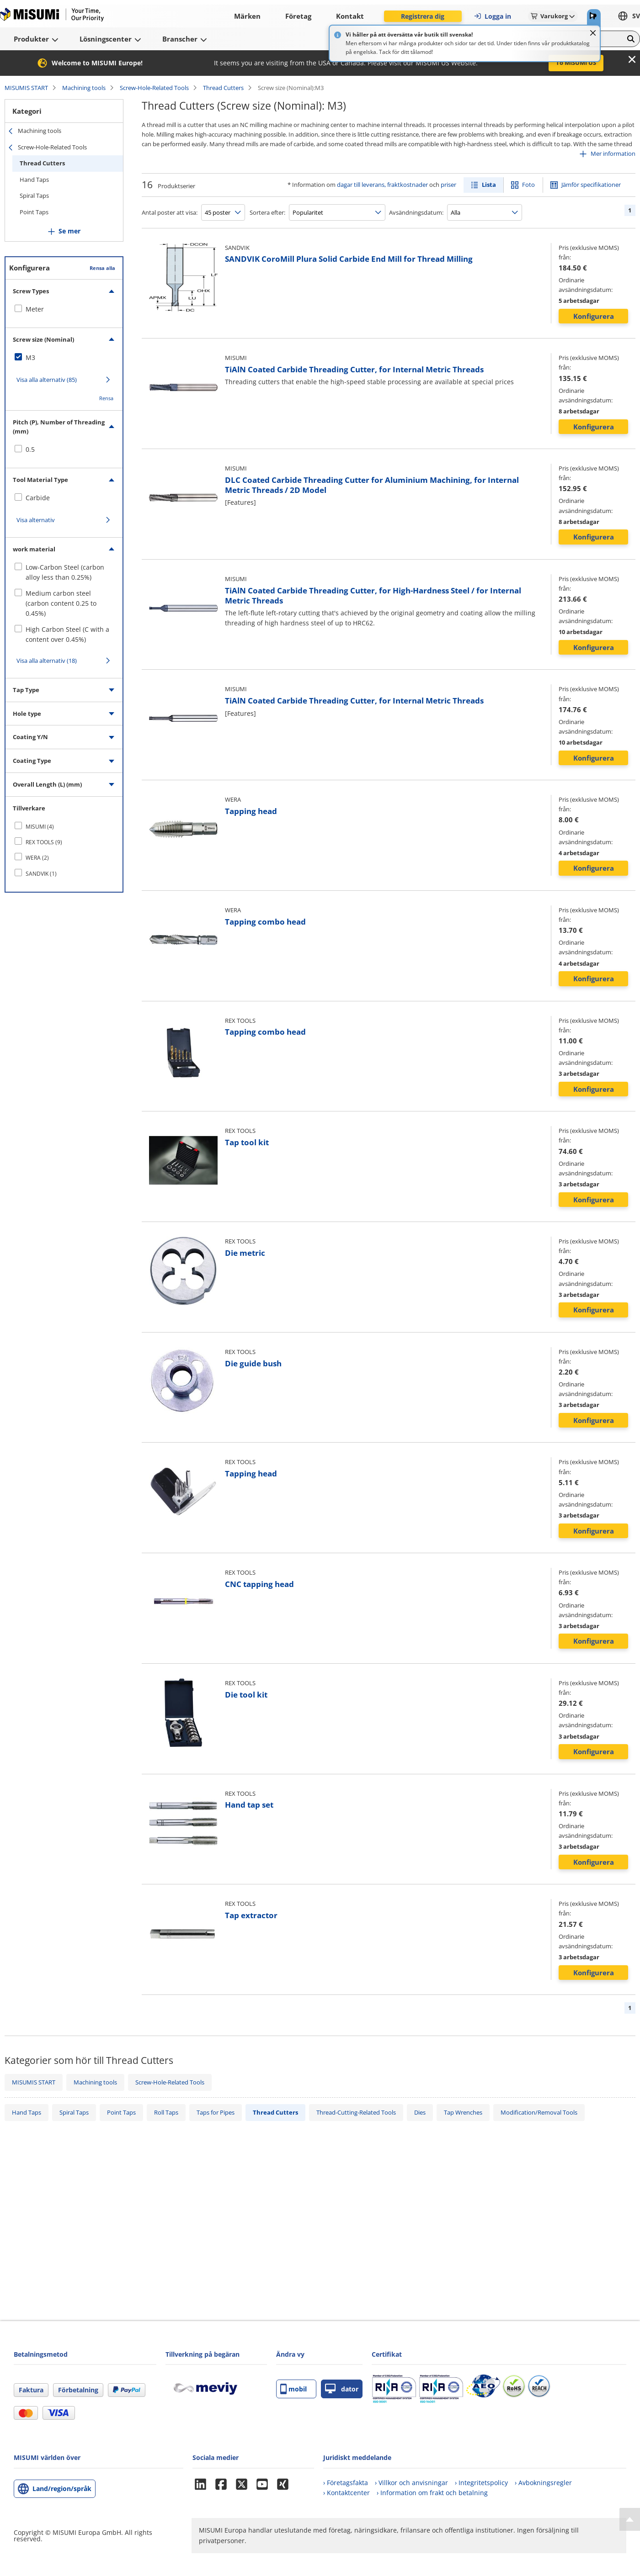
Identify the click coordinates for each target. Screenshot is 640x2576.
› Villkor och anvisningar (411, 2482)
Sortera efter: (267, 212)
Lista (489, 184)
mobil (293, 2389)
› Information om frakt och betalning (432, 2492)
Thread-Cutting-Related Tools (356, 2112)
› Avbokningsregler (543, 2482)
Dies (420, 2112)
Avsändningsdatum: (416, 212)
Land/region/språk (61, 2488)
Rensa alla (102, 267)
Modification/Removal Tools (539, 2112)
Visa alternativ (35, 520)
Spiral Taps (34, 195)
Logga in (492, 16)
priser (448, 184)
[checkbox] (64, 309)
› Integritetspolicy (481, 2482)
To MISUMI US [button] (576, 62)
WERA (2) (37, 858)
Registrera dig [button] (422, 16)
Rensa (106, 398)
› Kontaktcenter (346, 2492)
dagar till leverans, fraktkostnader (382, 184)
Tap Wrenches (463, 2112)
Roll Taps (166, 2112)
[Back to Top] (629, 2519)
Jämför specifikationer (591, 184)
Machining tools (84, 88)
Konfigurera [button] (593, 316)
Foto (528, 184)
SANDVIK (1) (41, 874)
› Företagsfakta (345, 2482)
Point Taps (34, 212)
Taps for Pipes (216, 2112)
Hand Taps (34, 179)
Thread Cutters (223, 88)
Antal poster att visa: (169, 212)
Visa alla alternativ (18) (46, 660)
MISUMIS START (26, 88)
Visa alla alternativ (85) (46, 380)
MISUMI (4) (40, 826)
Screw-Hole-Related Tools (154, 88)
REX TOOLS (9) (44, 842)
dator (341, 2389)
